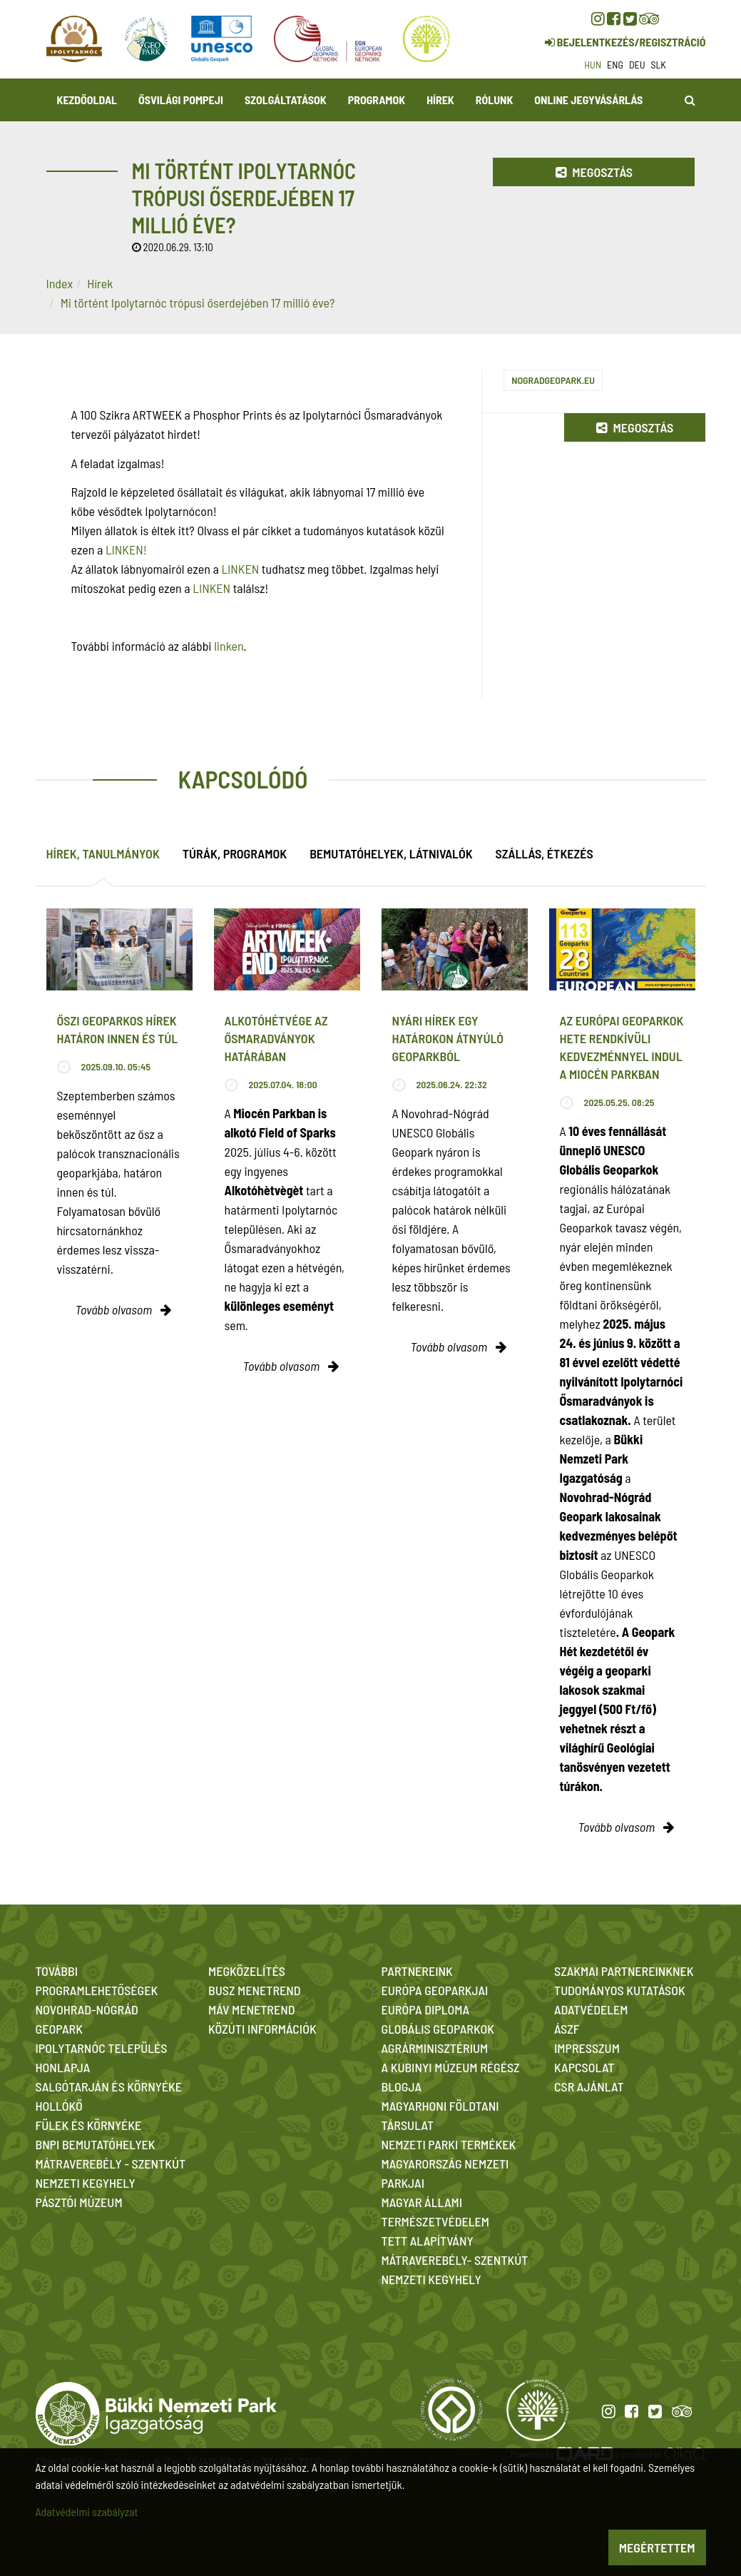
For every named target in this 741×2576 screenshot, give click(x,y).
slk (658, 65)
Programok (376, 99)
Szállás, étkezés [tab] (544, 853)
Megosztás (594, 172)
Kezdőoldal (87, 99)
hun (592, 65)
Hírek (440, 99)
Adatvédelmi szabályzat (87, 2511)
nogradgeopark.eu (553, 380)
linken (228, 646)
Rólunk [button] (494, 99)
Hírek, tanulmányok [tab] (103, 853)
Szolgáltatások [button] (286, 99)
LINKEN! (126, 549)
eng (615, 65)
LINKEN (240, 569)
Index (59, 283)
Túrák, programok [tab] (235, 853)
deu (637, 65)
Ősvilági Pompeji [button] (180, 99)
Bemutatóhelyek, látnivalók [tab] (391, 853)
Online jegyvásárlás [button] (588, 99)
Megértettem (657, 2547)
